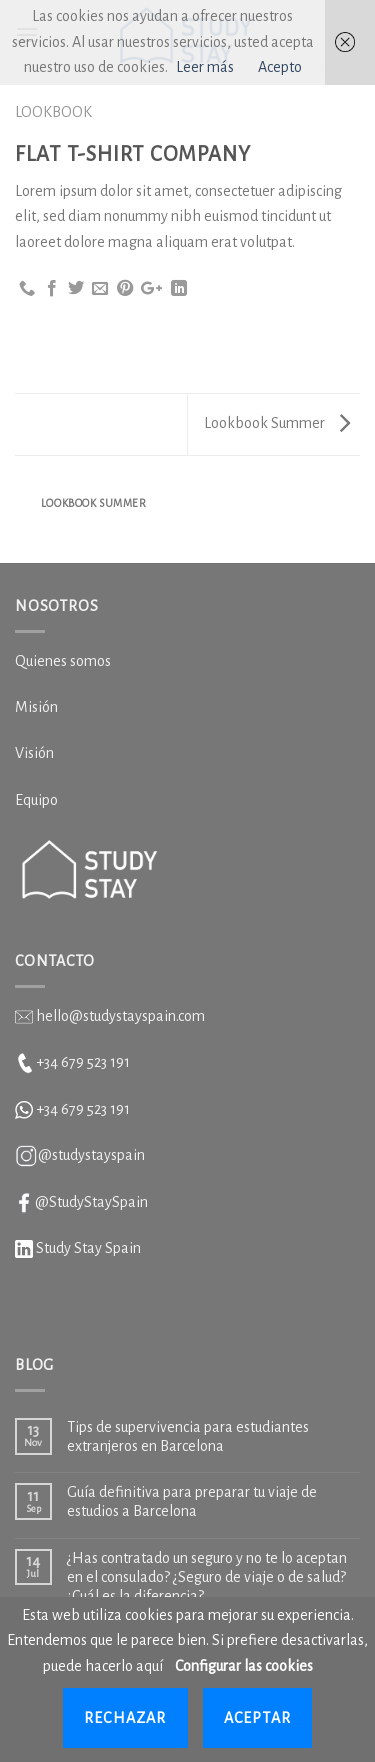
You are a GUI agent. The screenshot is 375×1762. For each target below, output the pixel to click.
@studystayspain (91, 1155)
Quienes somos (63, 661)
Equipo (36, 800)
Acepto (280, 67)
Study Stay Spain (88, 1248)
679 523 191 (95, 1109)
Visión (34, 753)
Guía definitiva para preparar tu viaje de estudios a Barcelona (192, 1501)
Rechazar (125, 1718)
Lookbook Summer (277, 423)
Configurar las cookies (244, 1666)
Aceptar (257, 1718)
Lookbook (53, 112)
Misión (36, 707)
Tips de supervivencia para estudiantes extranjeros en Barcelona (188, 1436)
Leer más (205, 67)
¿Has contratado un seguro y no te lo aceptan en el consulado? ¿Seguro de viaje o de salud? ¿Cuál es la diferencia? (207, 1577)
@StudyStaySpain (91, 1202)
